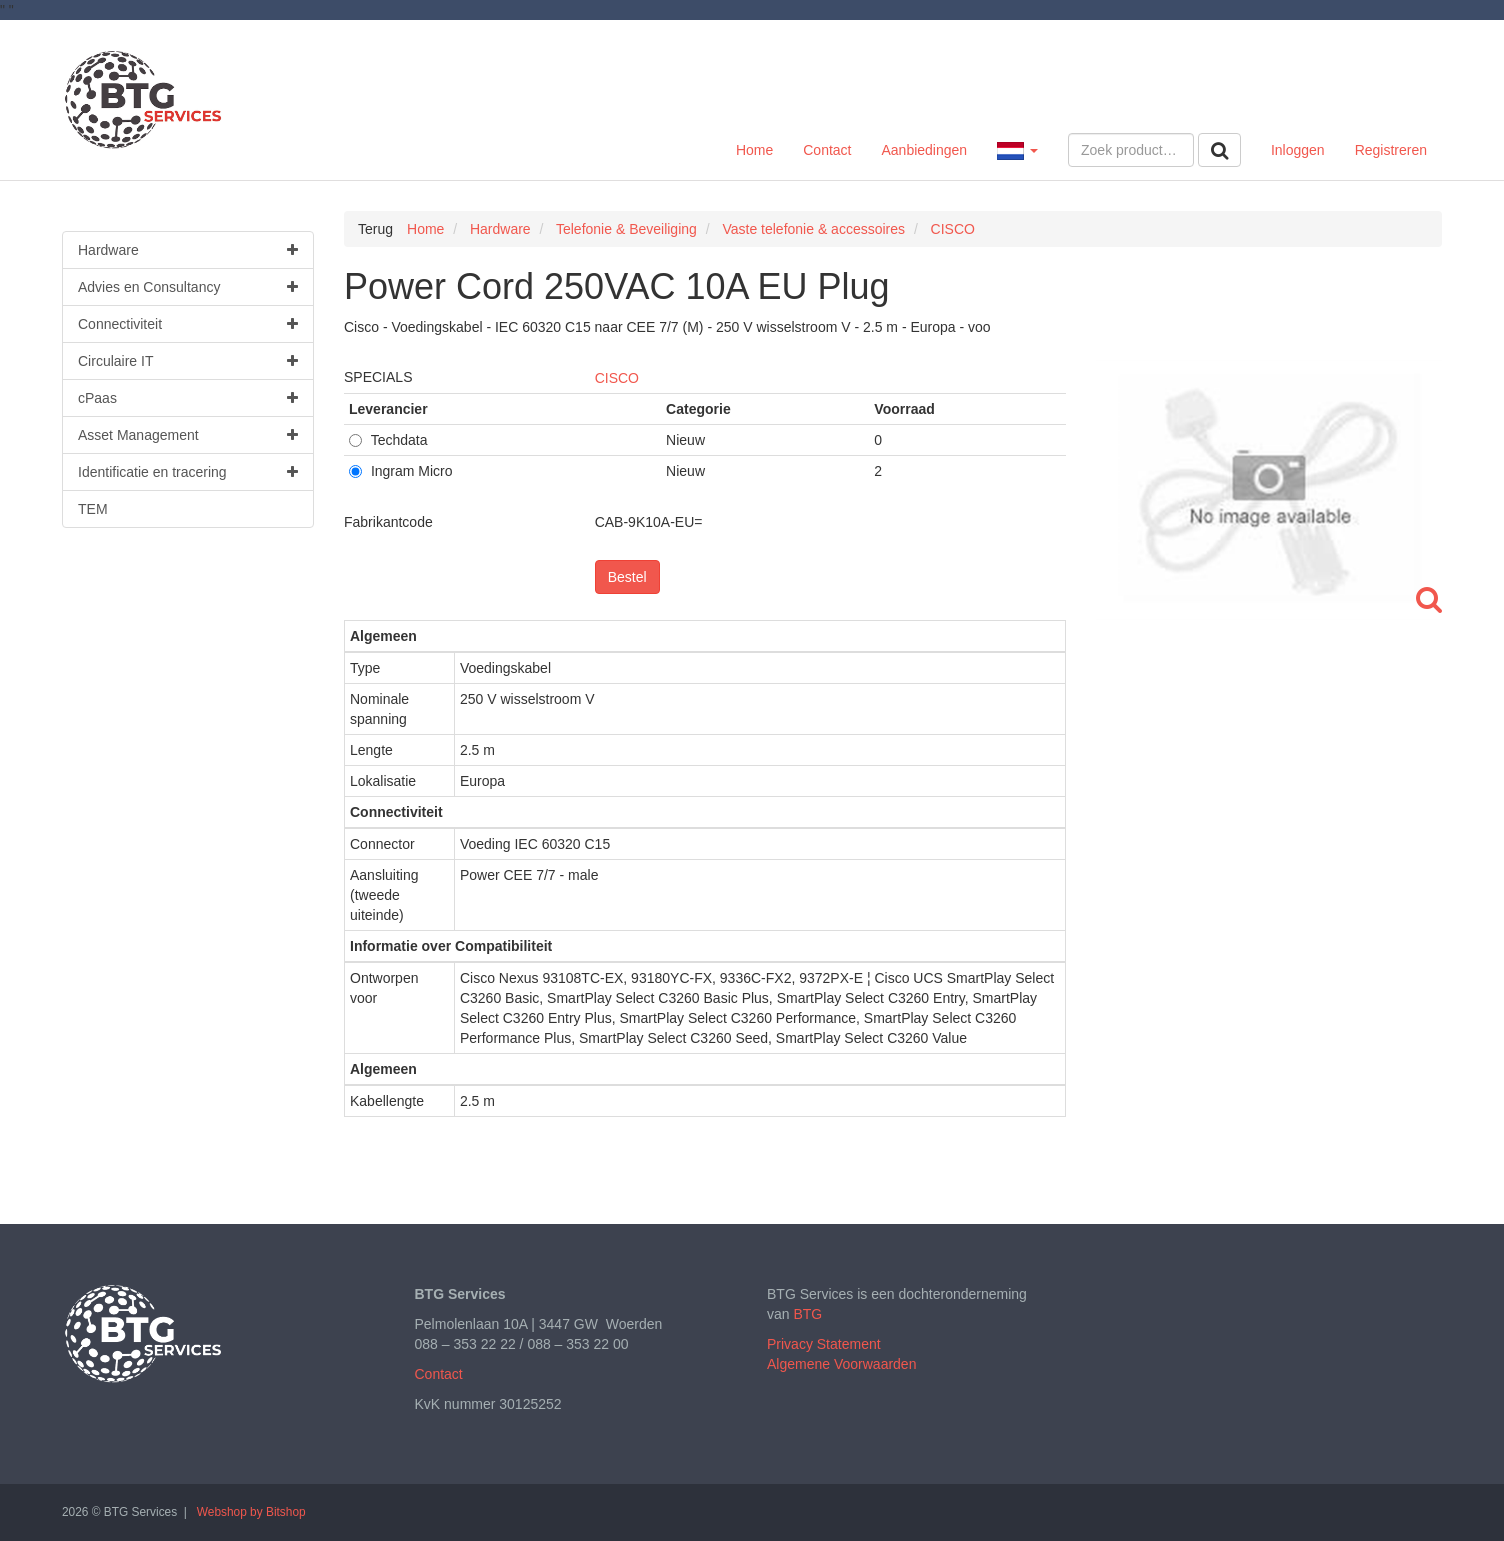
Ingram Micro (401, 471)
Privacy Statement (824, 1344)
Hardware (188, 250)
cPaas (188, 398)
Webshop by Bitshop (251, 1512)
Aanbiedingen (924, 150)
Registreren (1391, 150)
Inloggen (1298, 150)
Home (754, 150)
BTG (807, 1314)
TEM (93, 509)
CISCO (617, 378)
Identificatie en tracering (188, 472)
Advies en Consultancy (188, 287)
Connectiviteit (188, 324)
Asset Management (188, 435)
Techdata (388, 440)
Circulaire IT (188, 361)
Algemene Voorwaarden (841, 1364)
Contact (827, 150)
